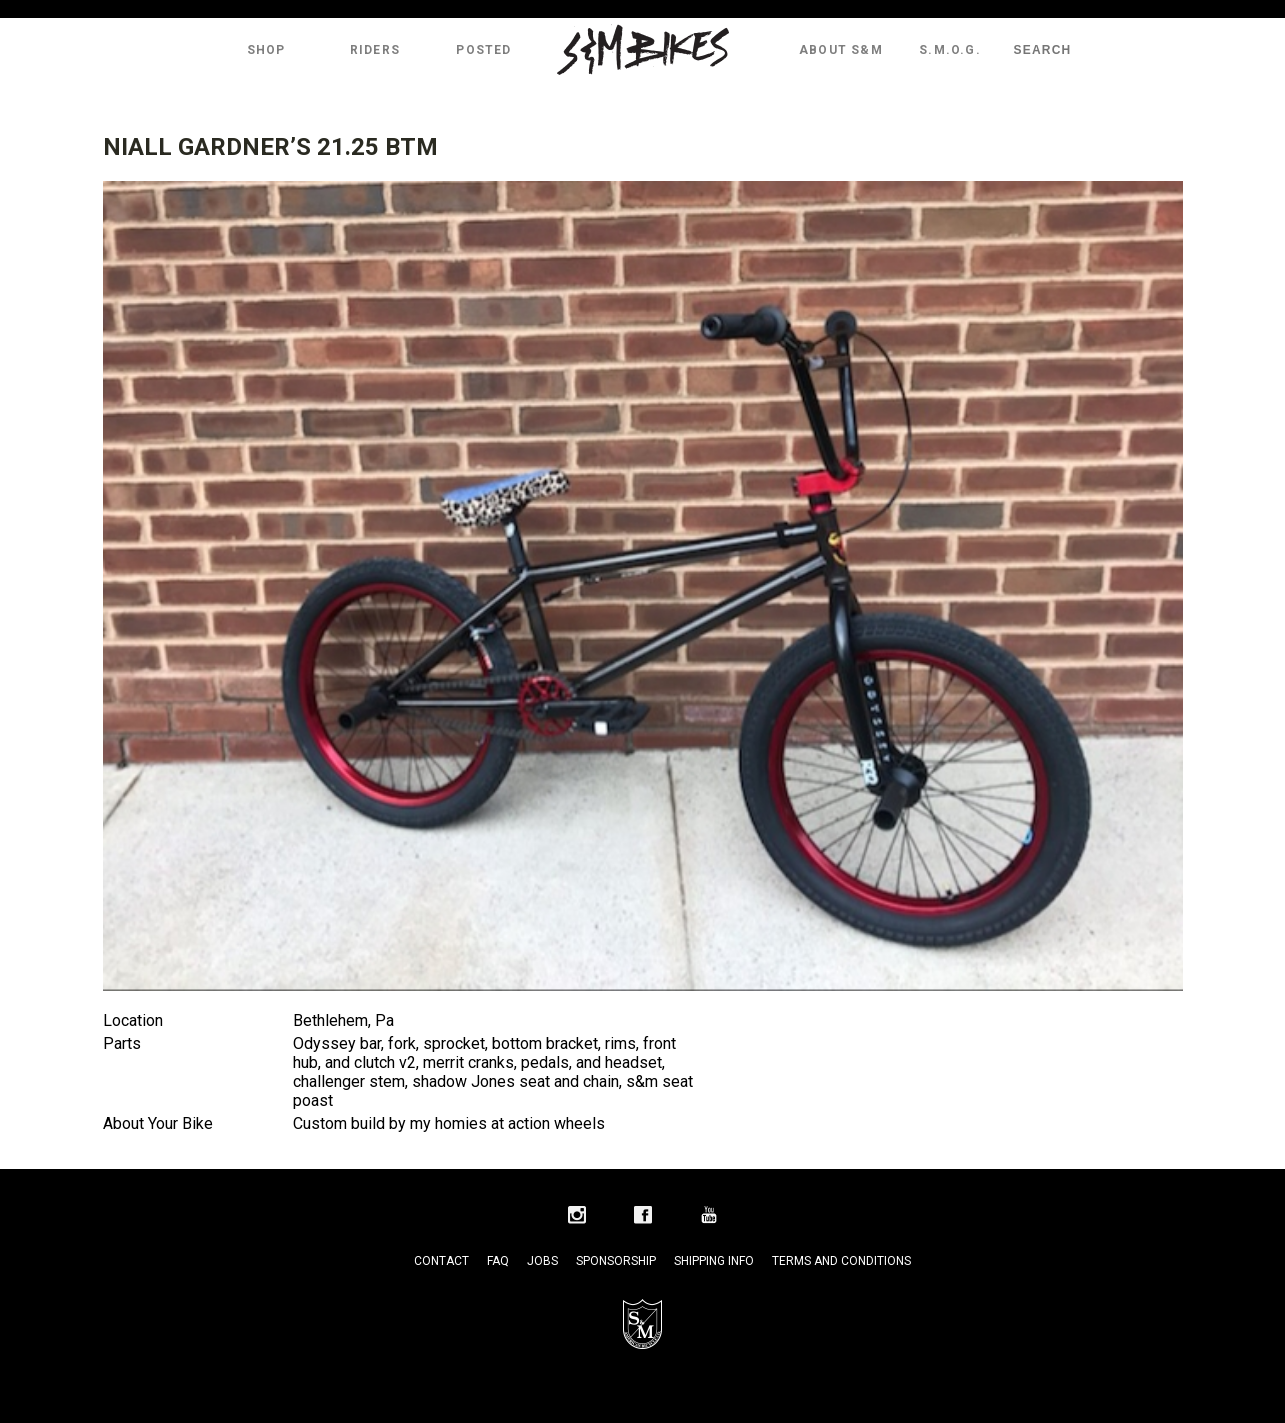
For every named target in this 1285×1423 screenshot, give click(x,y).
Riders (375, 50)
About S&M (841, 50)
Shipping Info (714, 1261)
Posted (483, 50)
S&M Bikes (643, 50)
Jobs (542, 1261)
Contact (441, 1261)
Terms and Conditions (841, 1261)
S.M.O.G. (950, 50)
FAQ (498, 1261)
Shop (266, 50)
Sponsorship (616, 1261)
